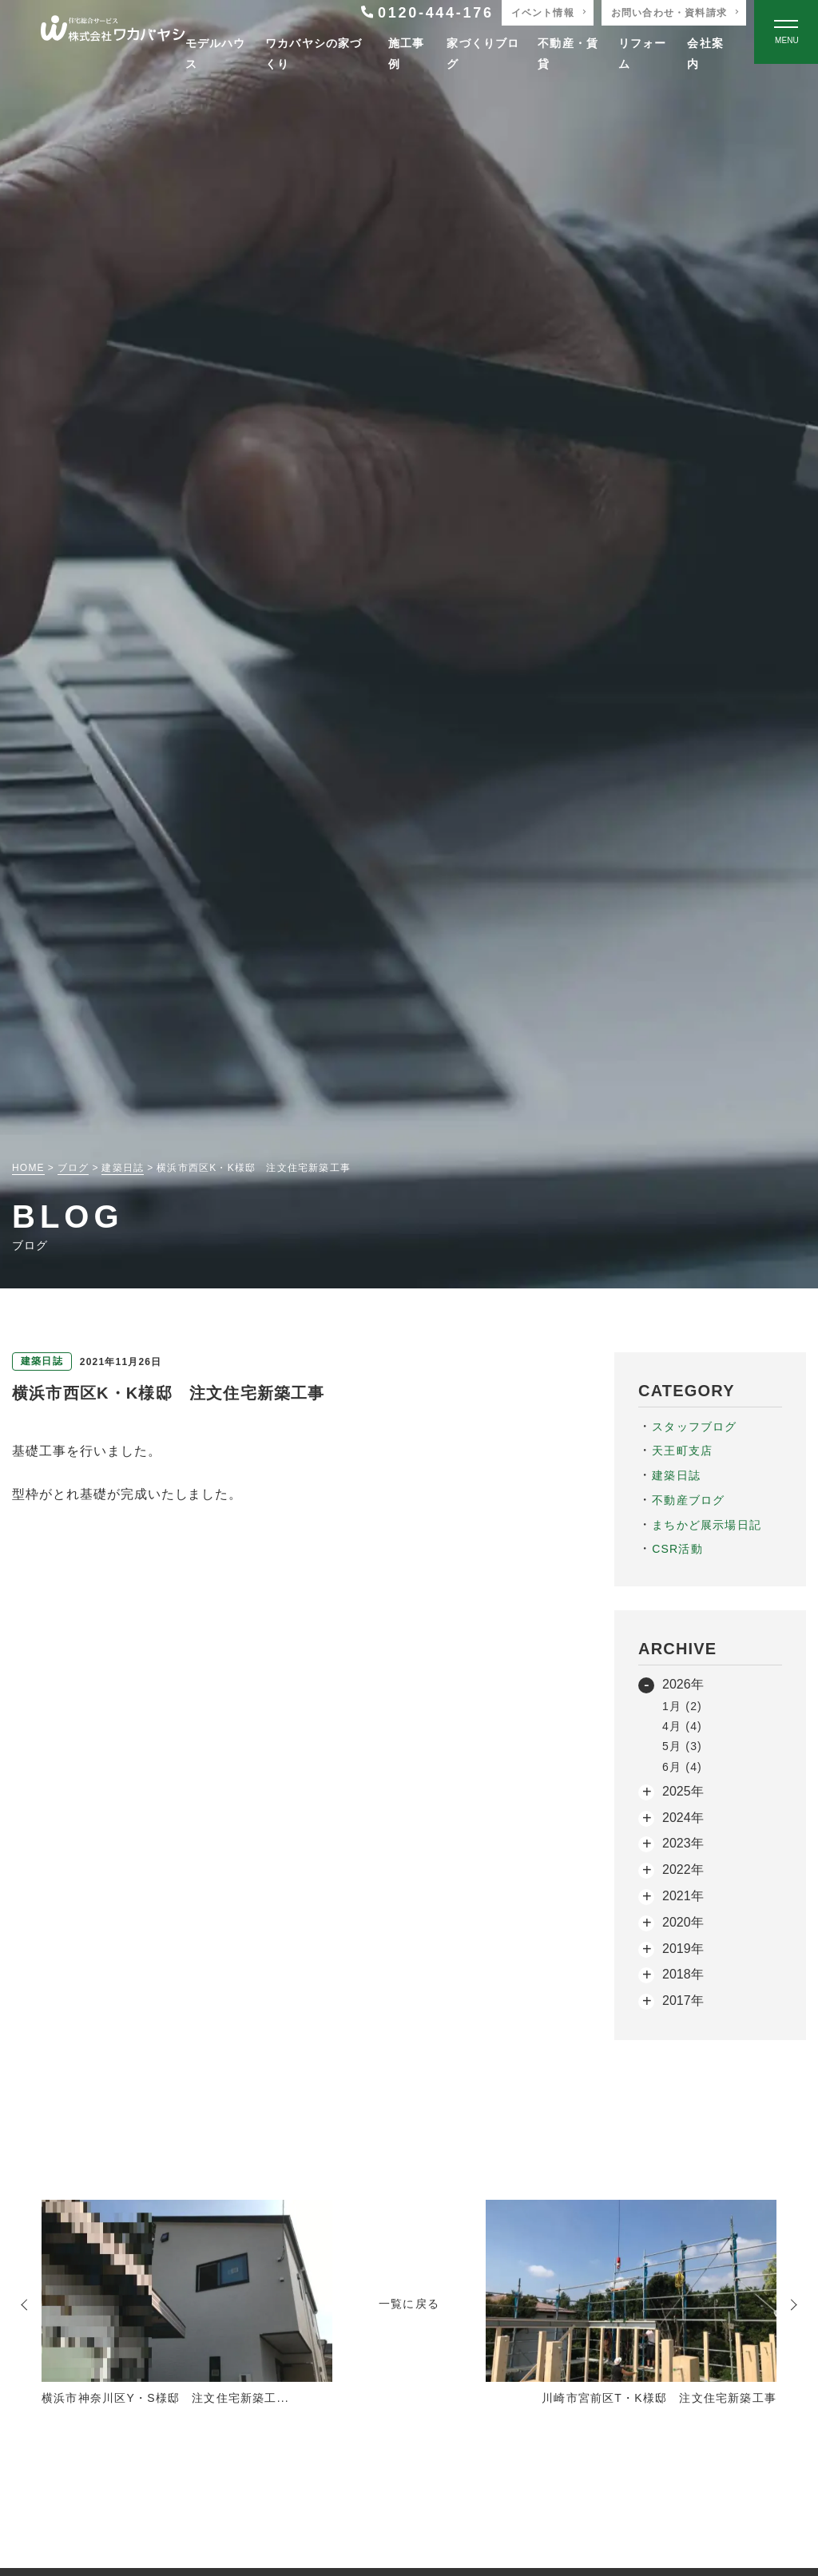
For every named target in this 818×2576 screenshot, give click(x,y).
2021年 (683, 1896)
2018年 (683, 1974)
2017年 (683, 2000)
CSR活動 (677, 1548)
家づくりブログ (483, 53)
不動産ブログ (688, 1500)
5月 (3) (682, 1746)
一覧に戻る (409, 2303)
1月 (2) (682, 1706)
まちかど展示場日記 (706, 1524)
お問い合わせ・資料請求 (669, 12)
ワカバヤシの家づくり (314, 53)
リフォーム (642, 53)
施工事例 (406, 53)
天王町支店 (682, 1450)
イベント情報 (542, 12)
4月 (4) (682, 1726)
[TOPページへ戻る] (113, 32)
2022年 (683, 1869)
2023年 (683, 1843)
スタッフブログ (694, 1426)
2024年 (683, 1817)
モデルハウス (215, 53)
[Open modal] (786, 32)
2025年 (683, 1791)
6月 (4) (682, 1766)
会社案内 (705, 53)
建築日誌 (676, 1475)
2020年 (683, 1922)
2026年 (683, 1684)
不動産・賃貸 (568, 53)
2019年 (683, 1948)
